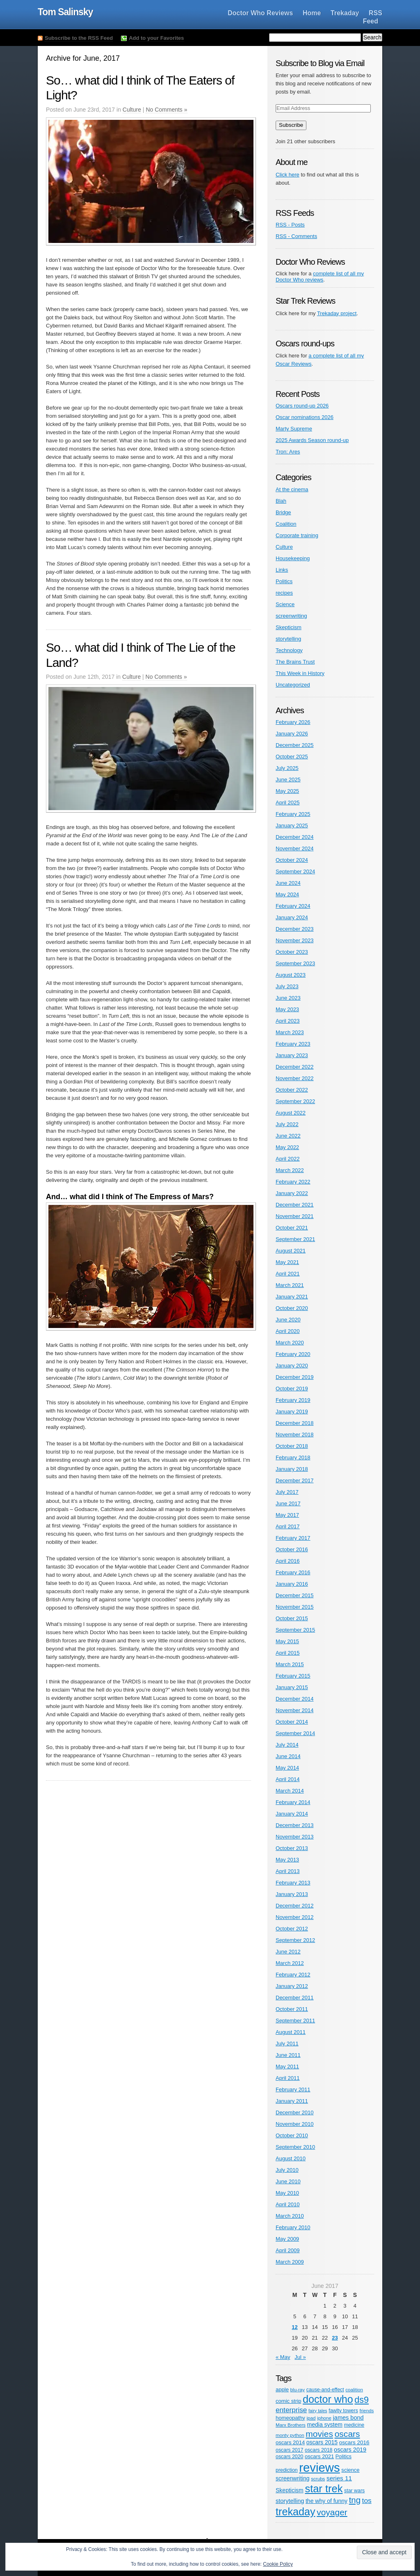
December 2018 (295, 1423)
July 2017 (287, 1492)
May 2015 (287, 1641)
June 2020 (288, 1320)
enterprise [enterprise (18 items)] (291, 2410)
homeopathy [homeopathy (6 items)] (290, 2418)
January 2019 (292, 1411)
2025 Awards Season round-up (312, 440)
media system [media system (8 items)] (324, 2424)
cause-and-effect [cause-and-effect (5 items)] (325, 2390)
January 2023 (292, 1055)
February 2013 (293, 1883)
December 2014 (295, 1699)
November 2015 (295, 1607)
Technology (289, 650)
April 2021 (288, 1274)
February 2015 (293, 1676)
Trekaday (345, 12)
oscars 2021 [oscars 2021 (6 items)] (319, 2456)
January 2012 (292, 1986)
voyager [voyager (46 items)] (332, 2512)
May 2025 (287, 791)
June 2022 (288, 1136)
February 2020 (293, 1354)
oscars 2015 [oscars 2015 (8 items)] (322, 2442)
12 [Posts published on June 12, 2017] (294, 2327)
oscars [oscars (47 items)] (347, 2434)
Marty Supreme (294, 429)
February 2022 (293, 1182)
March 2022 (290, 1170)
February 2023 (293, 1044)
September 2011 (295, 2020)
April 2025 (288, 802)
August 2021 (291, 1251)
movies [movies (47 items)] (319, 2434)
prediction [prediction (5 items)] (287, 2470)
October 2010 (292, 2135)
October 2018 (292, 1446)
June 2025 (288, 779)
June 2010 (288, 2181)
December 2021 (295, 1205)
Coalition (286, 524)
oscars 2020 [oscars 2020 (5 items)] (289, 2456)
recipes (284, 593)
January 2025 (292, 825)
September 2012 (295, 1940)
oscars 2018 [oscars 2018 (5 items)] (318, 2450)
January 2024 (292, 917)
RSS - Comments (296, 236)
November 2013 (295, 1837)
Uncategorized (293, 685)
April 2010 (288, 2204)
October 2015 (292, 1618)
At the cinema (292, 489)
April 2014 (288, 1779)
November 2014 (295, 1710)
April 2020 (288, 1331)
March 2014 (290, 1791)
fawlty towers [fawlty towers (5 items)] (343, 2410)
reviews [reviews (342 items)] (319, 2467)
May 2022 (287, 1147)
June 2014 (288, 1756)
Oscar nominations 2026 (304, 417)
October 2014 (292, 1722)
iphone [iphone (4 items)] (324, 2417)
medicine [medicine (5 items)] (354, 2425)
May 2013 (287, 1860)
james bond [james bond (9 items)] (348, 2417)
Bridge (283, 512)
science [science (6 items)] (350, 2470)
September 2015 (295, 1630)
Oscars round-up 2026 (302, 406)
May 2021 (287, 1262)
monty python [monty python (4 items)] (290, 2435)
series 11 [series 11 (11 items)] (339, 2478)
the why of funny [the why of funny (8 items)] (326, 2501)
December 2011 (295, 1997)
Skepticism (288, 627)
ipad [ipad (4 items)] (311, 2417)
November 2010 (295, 2124)
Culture (132, 109)
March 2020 (290, 1343)
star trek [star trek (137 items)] (323, 2488)
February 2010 (293, 2227)
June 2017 (288, 1503)
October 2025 (292, 756)
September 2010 (295, 2147)
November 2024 (295, 848)
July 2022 (287, 1124)
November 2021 (295, 1216)
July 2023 (287, 986)
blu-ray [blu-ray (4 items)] (297, 2389)
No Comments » (166, 109)
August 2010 (291, 2158)
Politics (284, 581)
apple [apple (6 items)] (282, 2389)
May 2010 (287, 2193)
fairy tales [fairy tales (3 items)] (317, 2410)
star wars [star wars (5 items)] (354, 2491)
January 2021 (292, 1297)
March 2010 (290, 2216)
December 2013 (295, 1825)
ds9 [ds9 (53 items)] (361, 2400)
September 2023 (295, 963)
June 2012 (288, 1952)
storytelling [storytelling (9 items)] (290, 2501)
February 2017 (293, 1538)
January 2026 (292, 733)
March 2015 (290, 1664)
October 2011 (292, 2009)
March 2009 (290, 2262)
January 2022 (292, 1193)
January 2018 (292, 1469)
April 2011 (288, 2078)
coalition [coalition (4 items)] (354, 2389)
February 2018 (293, 1457)
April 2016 (288, 1561)
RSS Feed (372, 17)
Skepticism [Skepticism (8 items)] (290, 2490)
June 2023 (288, 998)
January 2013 (292, 1894)
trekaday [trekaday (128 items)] (295, 2511)
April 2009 (288, 2250)
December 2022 (295, 1067)
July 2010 (287, 2170)
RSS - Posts (290, 225)
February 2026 (293, 722)
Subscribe (291, 125)
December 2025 (295, 745)
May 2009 (287, 2239)
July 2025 (287, 768)
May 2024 (287, 894)
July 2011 (287, 2043)
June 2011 (288, 2055)
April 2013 (288, 1871)
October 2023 (292, 952)
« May (283, 2357)
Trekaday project (336, 313)
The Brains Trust (295, 662)
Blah (281, 501)
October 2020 (292, 1308)
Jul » (300, 2357)
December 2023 (295, 929)
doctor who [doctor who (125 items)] (328, 2399)
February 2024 (293, 906)
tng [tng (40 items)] (355, 2500)
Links (282, 570)
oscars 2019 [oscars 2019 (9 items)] (350, 2449)
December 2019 (295, 1377)
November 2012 (295, 1917)
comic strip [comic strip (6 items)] (288, 2401)
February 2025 (293, 814)
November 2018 (295, 1434)
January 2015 (292, 1687)
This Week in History (300, 673)
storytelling (288, 639)
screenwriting (291, 616)
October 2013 (292, 1848)
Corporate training (297, 535)
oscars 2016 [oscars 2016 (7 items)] (354, 2442)
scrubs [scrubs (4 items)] (318, 2478)
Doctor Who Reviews (260, 12)
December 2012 (295, 1906)
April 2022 (288, 1159)
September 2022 (295, 1101)
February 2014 (293, 1802)
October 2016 (292, 1549)
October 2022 (292, 1090)
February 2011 (293, 2089)
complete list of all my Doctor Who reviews (320, 276)
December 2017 (295, 1480)
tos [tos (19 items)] (367, 2500)
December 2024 (295, 837)
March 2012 (290, 1963)
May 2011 (287, 2066)
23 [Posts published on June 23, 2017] (335, 2338)
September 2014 (295, 1733)
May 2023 (287, 1009)
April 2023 (288, 1021)
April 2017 (288, 1526)
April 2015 (288, 1653)
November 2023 (295, 940)
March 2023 (290, 1032)
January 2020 (292, 1365)
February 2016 (293, 1572)
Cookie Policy (278, 2564)
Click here (287, 175)
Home (312, 12)
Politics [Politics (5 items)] (344, 2456)
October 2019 (292, 1388)
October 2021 (292, 1228)
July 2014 (287, 1745)
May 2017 (287, 1515)
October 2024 (292, 860)
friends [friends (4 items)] (366, 2410)
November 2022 (295, 1078)
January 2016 (292, 1584)
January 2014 (292, 1814)
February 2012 (293, 1974)
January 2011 (292, 2101)
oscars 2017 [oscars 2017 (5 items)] (289, 2450)
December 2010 (295, 2112)
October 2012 (292, 1929)
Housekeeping (293, 558)
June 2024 (288, 883)
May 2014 (287, 1768)
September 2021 (295, 1239)
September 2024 (295, 871)
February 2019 (293, 1400)
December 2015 (295, 1595)
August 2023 (291, 975)
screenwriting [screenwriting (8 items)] (293, 2478)
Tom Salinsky (65, 12)
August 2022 (291, 1113)
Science (285, 604)
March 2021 (290, 1285)
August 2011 (291, 2032)
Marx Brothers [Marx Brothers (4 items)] (291, 2424)
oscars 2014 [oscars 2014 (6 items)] (290, 2442)
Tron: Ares (288, 452)
